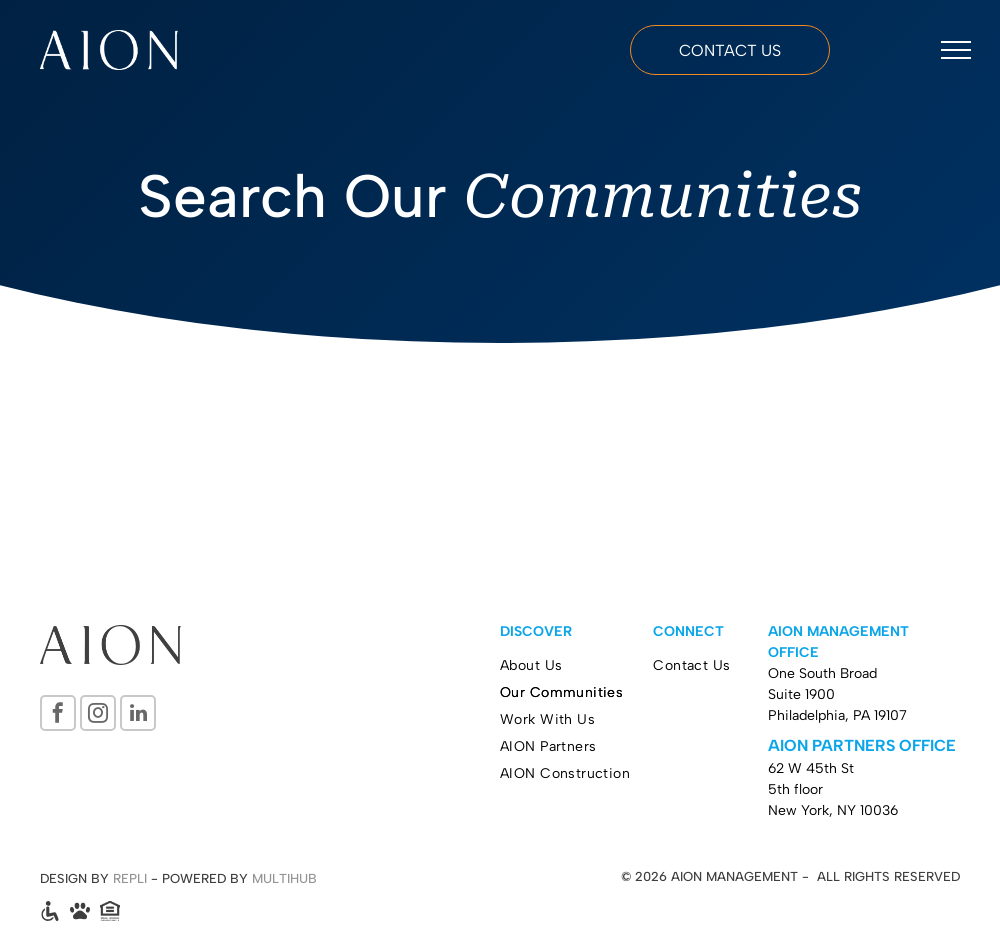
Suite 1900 (801, 694)
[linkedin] (138, 715)
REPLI (130, 878)
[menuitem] (576, 665)
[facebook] (58, 715)
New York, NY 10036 (833, 810)
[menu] (956, 50)
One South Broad (822, 673)
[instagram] (98, 715)
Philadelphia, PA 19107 (837, 715)
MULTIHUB (284, 878)
